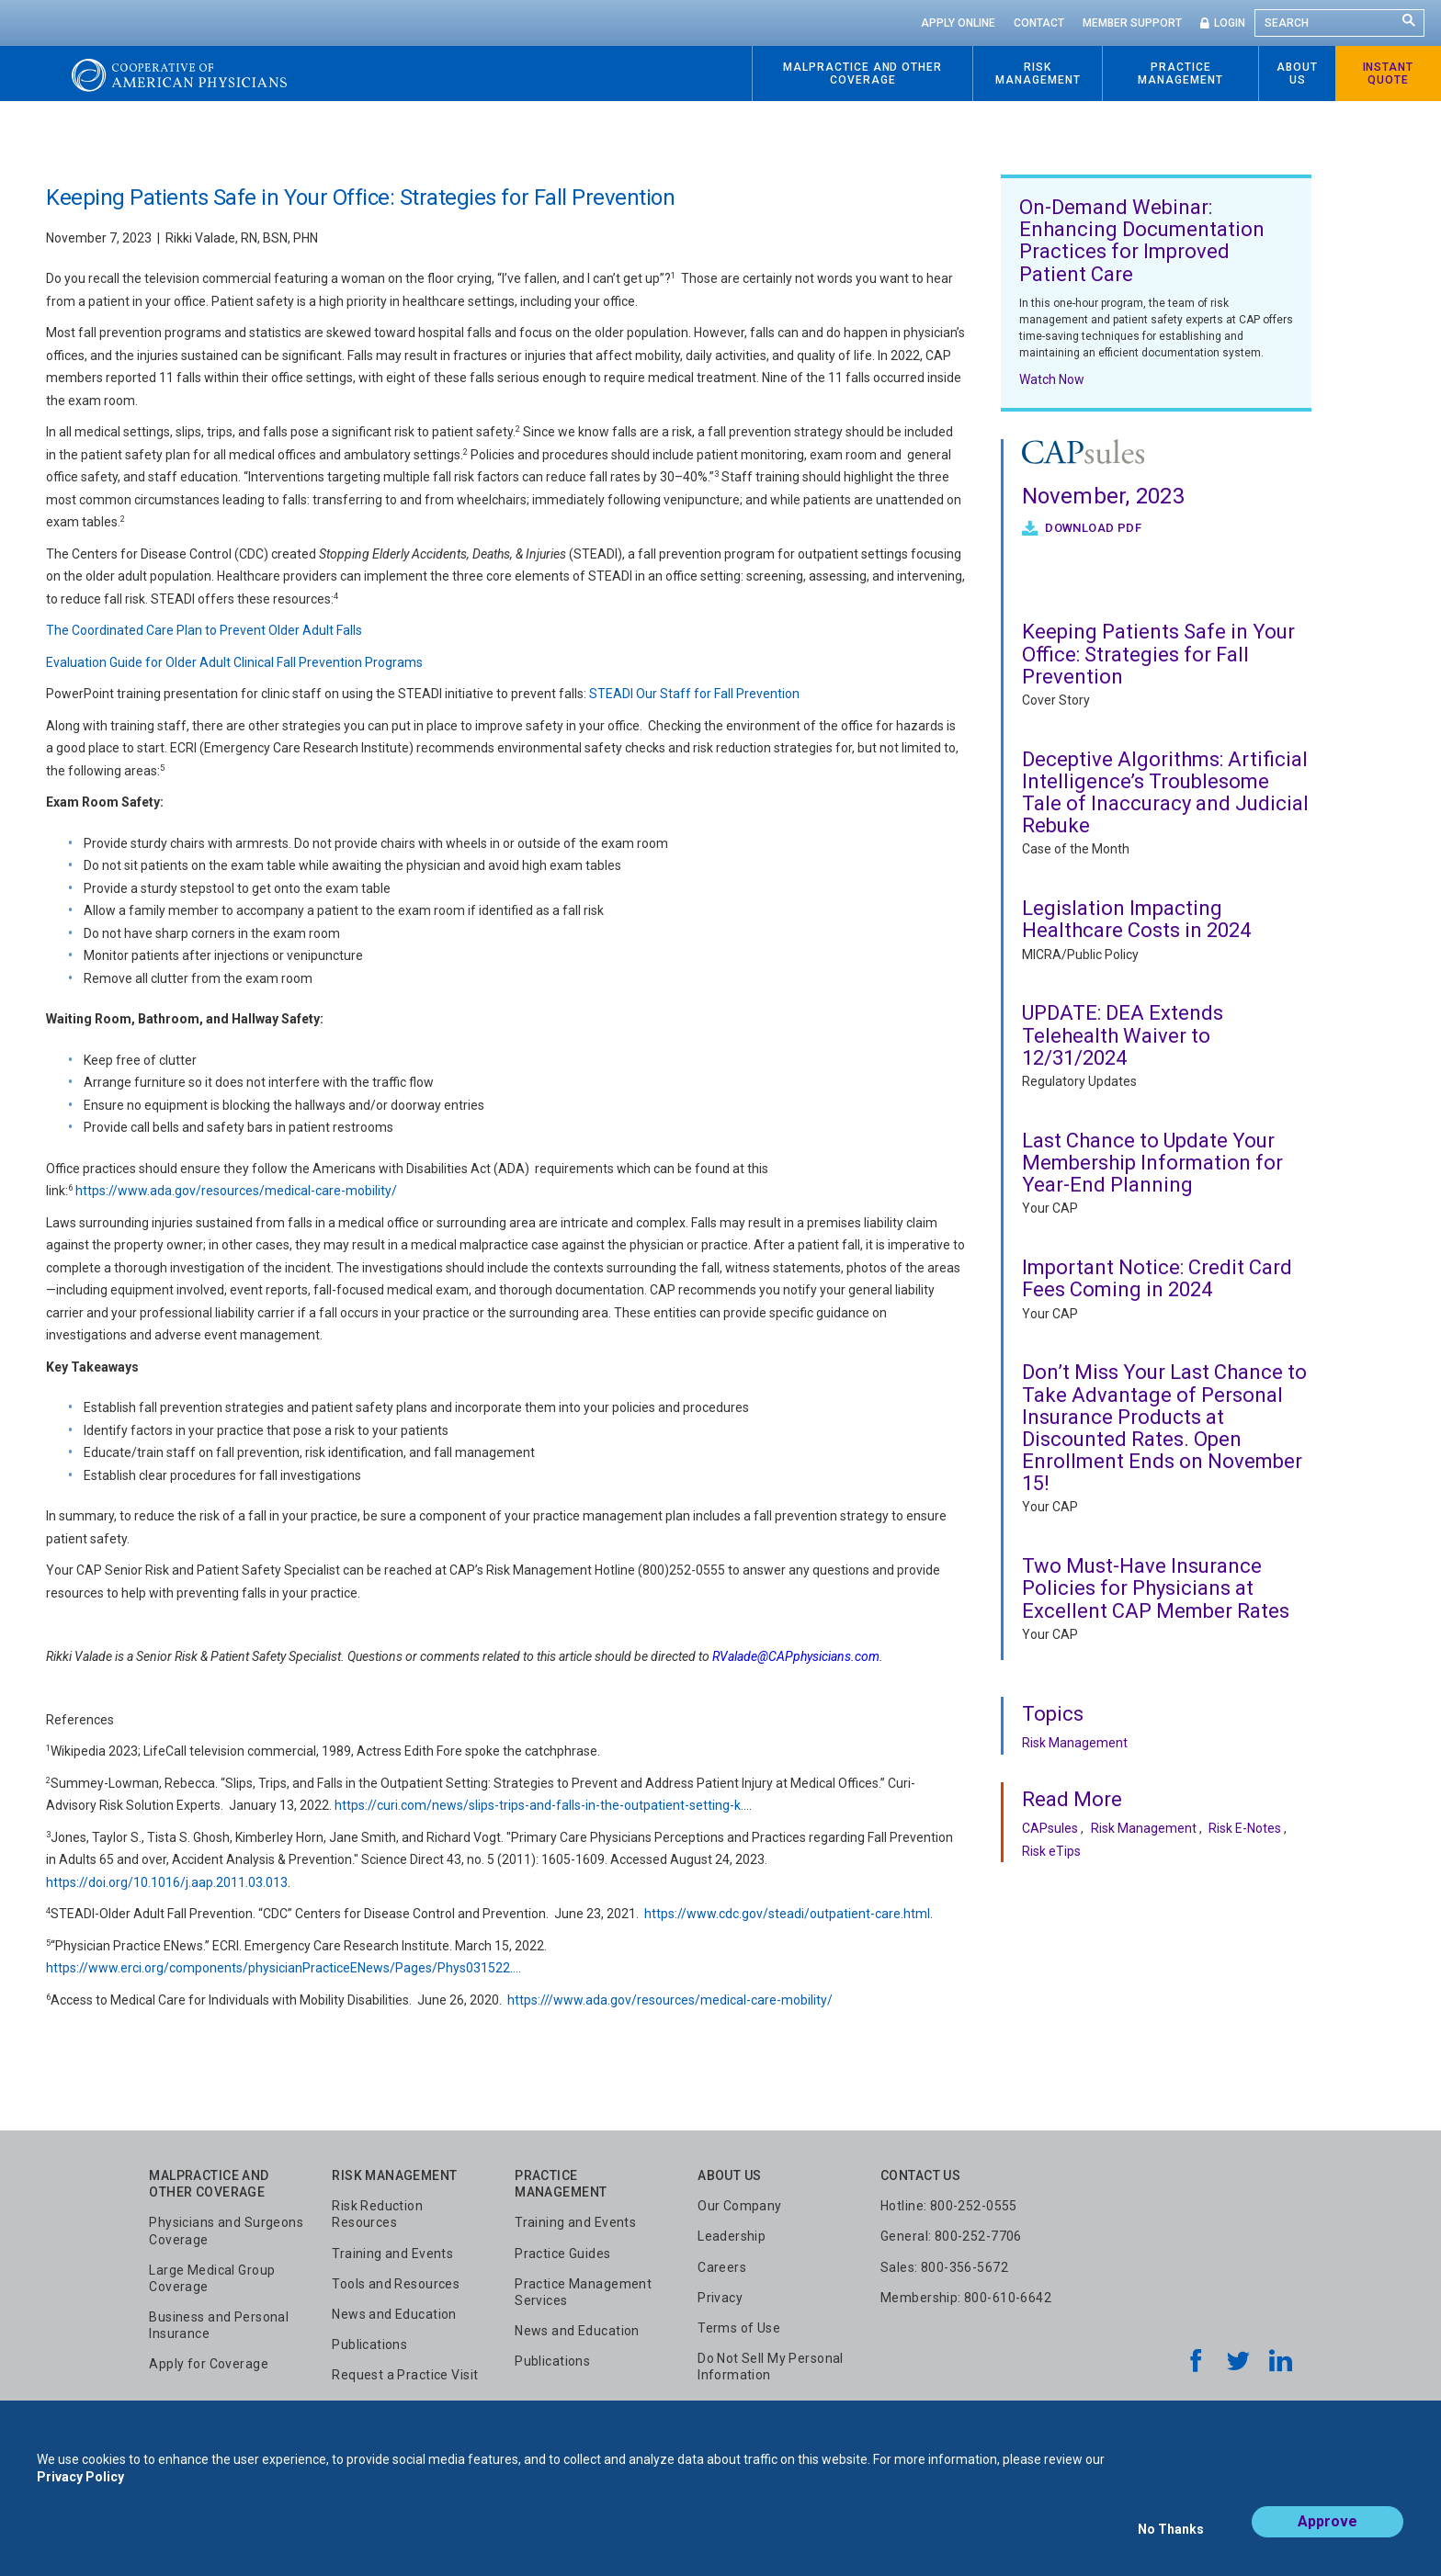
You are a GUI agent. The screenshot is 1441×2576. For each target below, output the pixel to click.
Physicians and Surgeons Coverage (226, 2230)
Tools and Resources (396, 2284)
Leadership (732, 2236)
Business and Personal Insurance (219, 2325)
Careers (722, 2267)
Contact (1039, 23)
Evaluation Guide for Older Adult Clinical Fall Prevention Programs (234, 662)
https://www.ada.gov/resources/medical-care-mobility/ (236, 1190)
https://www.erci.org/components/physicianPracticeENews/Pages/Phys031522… (282, 1967)
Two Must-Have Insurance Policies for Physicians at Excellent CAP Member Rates (1155, 1587)
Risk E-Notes (1244, 1828)
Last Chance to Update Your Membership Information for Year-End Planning (1152, 1162)
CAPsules (1050, 1828)
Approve (1327, 2536)
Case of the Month (1075, 849)
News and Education (394, 2314)
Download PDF (1091, 528)
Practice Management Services (583, 2292)
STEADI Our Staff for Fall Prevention (695, 693)
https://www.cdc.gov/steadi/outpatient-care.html (787, 1913)
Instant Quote (1388, 73)
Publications (369, 2344)
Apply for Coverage (208, 2363)
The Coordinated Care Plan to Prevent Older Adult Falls (204, 630)
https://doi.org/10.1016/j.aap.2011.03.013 (167, 1882)
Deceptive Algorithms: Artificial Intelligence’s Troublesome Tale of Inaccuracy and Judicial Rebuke (1165, 793)
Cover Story (1056, 700)
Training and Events (392, 2253)
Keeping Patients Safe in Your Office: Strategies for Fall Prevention (1158, 653)
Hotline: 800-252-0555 (948, 2205)
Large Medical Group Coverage (212, 2278)
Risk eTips (1051, 1851)
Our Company (740, 2205)
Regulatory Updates (1079, 1081)
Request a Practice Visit (405, 2374)
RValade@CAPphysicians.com (795, 1656)
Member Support (1132, 23)
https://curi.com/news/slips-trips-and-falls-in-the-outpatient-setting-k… (542, 1805)
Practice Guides (562, 2253)
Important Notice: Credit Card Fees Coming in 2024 (1157, 1278)
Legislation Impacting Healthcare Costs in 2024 (1136, 919)
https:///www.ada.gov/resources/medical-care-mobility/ (670, 2000)
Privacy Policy (80, 2491)
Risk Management (1075, 1742)
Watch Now (1051, 379)
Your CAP (1050, 1208)
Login (1229, 23)
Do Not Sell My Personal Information (771, 2366)
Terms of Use (739, 2328)
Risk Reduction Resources (377, 2214)
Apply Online (958, 23)
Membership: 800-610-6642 (965, 2297)
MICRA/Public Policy (1080, 954)
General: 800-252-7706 (951, 2236)
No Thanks (1171, 2536)
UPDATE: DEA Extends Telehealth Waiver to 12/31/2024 (1122, 1034)
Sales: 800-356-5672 (944, 2267)
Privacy (720, 2297)
